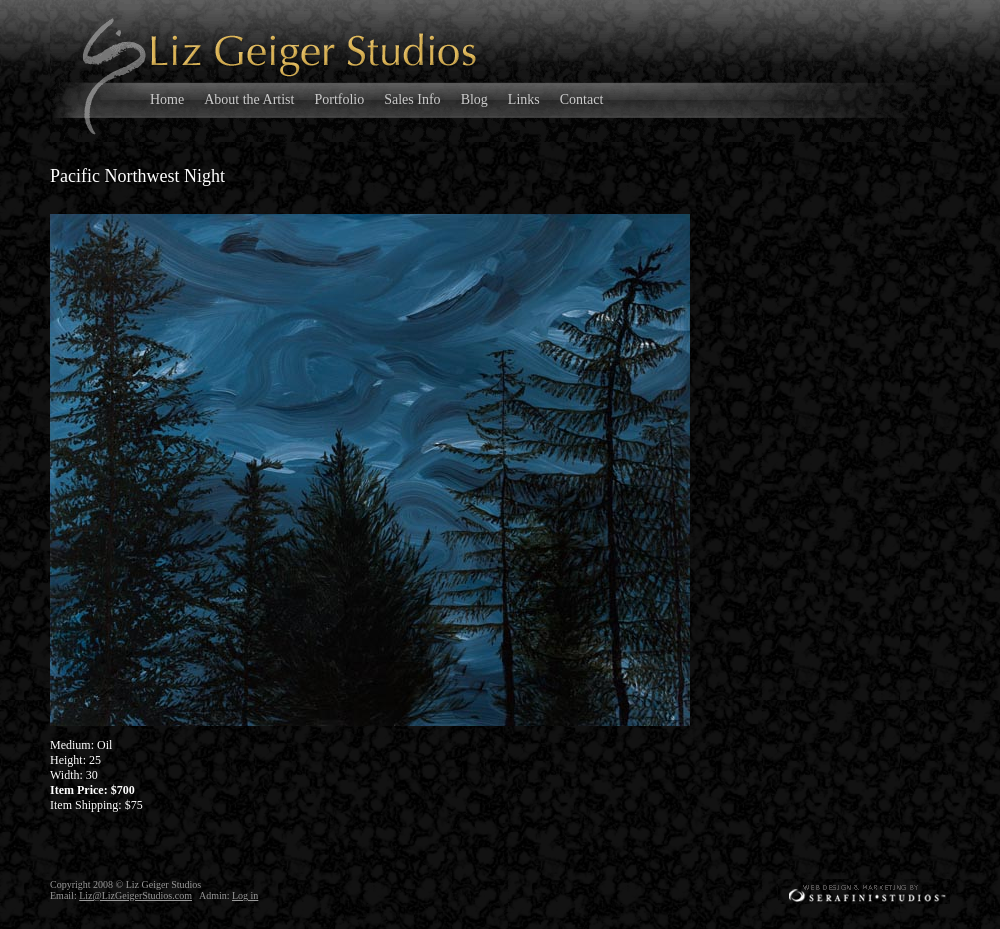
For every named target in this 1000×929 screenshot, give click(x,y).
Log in (245, 895)
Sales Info (412, 99)
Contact (582, 99)
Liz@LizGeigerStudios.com (135, 895)
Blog (474, 99)
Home (167, 99)
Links (524, 99)
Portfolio (339, 99)
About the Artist (249, 99)
